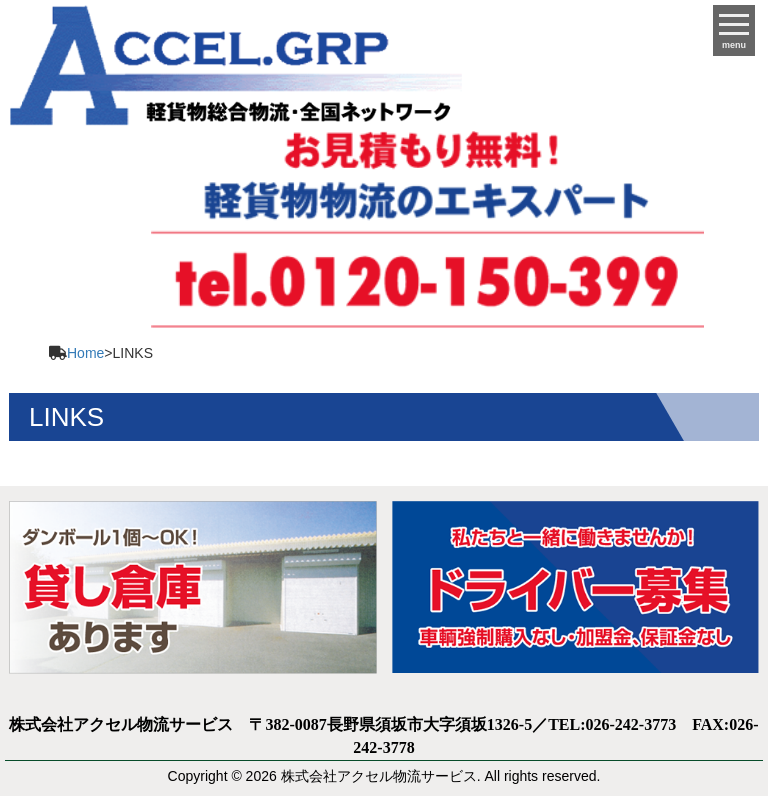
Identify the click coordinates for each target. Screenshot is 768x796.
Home (85, 353)
